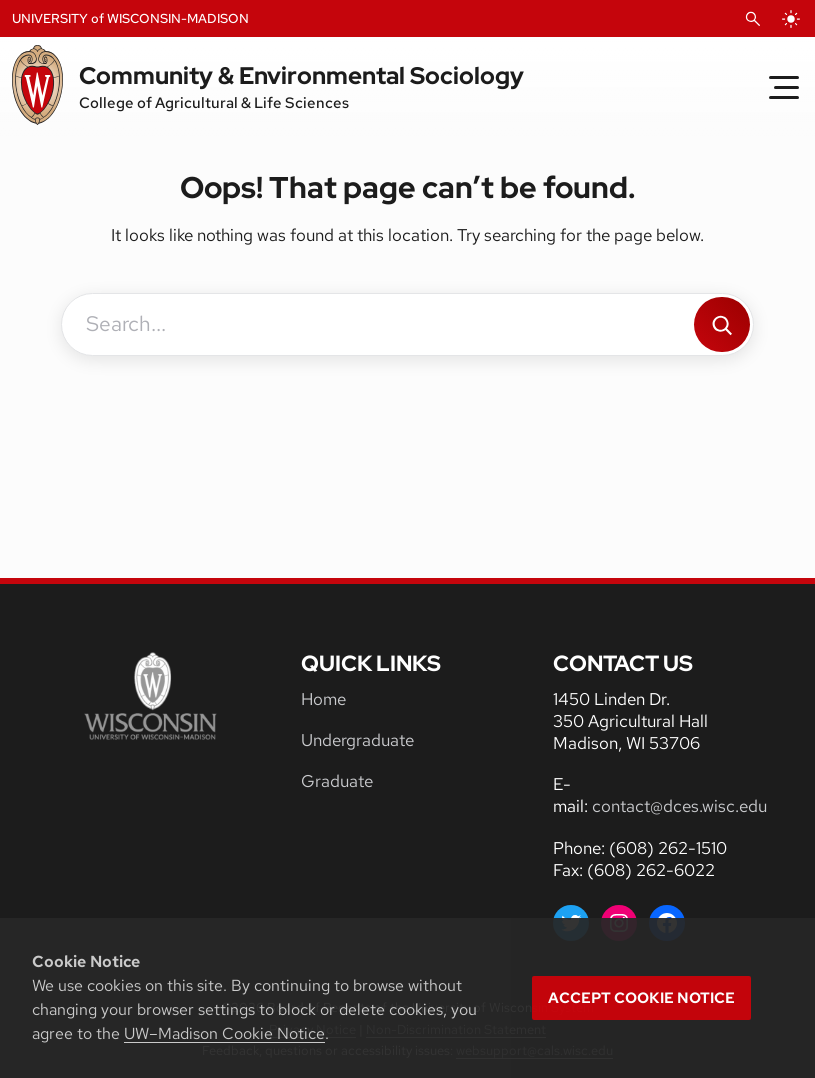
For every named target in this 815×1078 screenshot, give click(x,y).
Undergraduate (357, 740)
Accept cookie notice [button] (641, 998)
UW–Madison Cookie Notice (224, 1033)
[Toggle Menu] (784, 87)
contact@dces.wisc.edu (679, 806)
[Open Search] (753, 19)
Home (323, 699)
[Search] (722, 324)
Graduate (337, 781)
